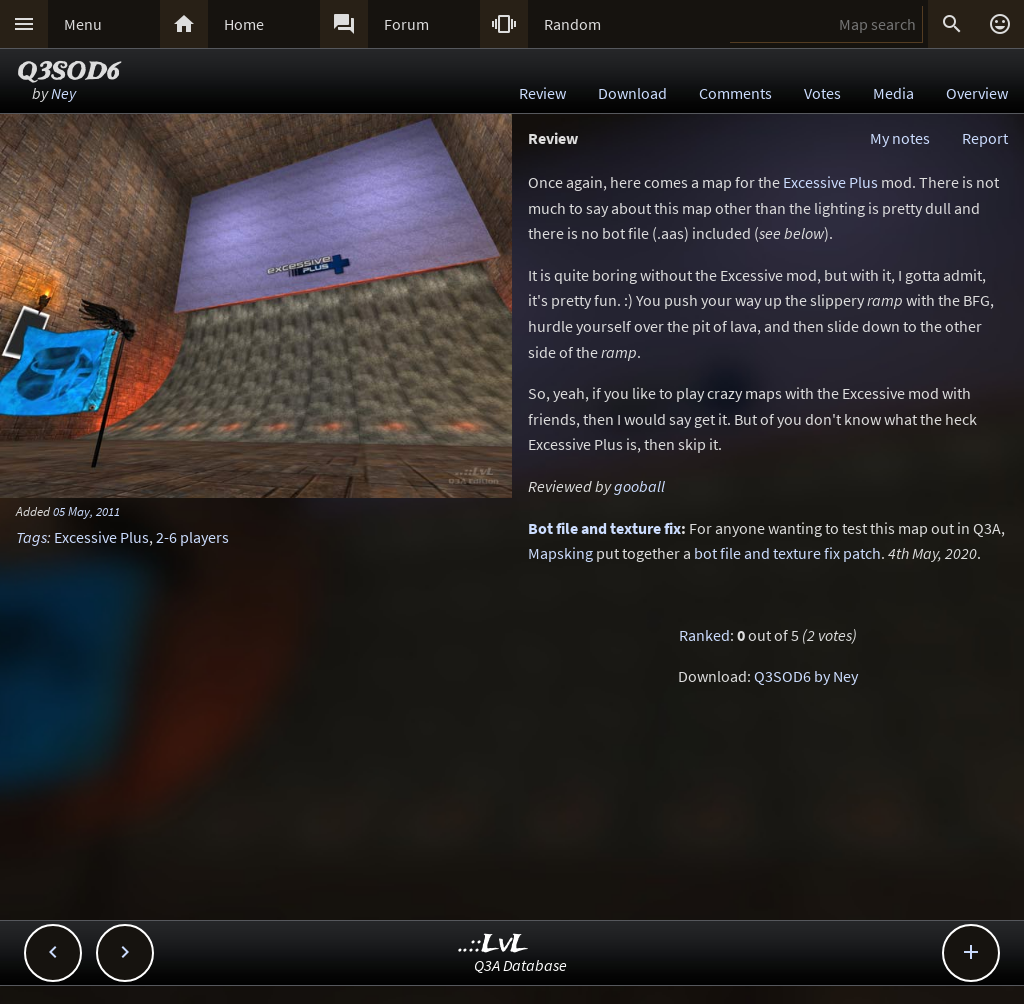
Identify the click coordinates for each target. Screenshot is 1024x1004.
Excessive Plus (101, 537)
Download (632, 93)
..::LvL (493, 944)
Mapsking (560, 553)
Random (572, 24)
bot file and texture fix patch (787, 553)
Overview (977, 93)
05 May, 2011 (86, 511)
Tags (31, 537)
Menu (83, 24)
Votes (822, 93)
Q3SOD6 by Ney (806, 676)
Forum (406, 24)
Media (893, 93)
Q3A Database (520, 965)
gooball (639, 486)
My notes (900, 138)
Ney (63, 93)
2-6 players (192, 537)
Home (244, 24)
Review (542, 93)
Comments (735, 93)
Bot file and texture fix (604, 528)
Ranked (704, 635)
